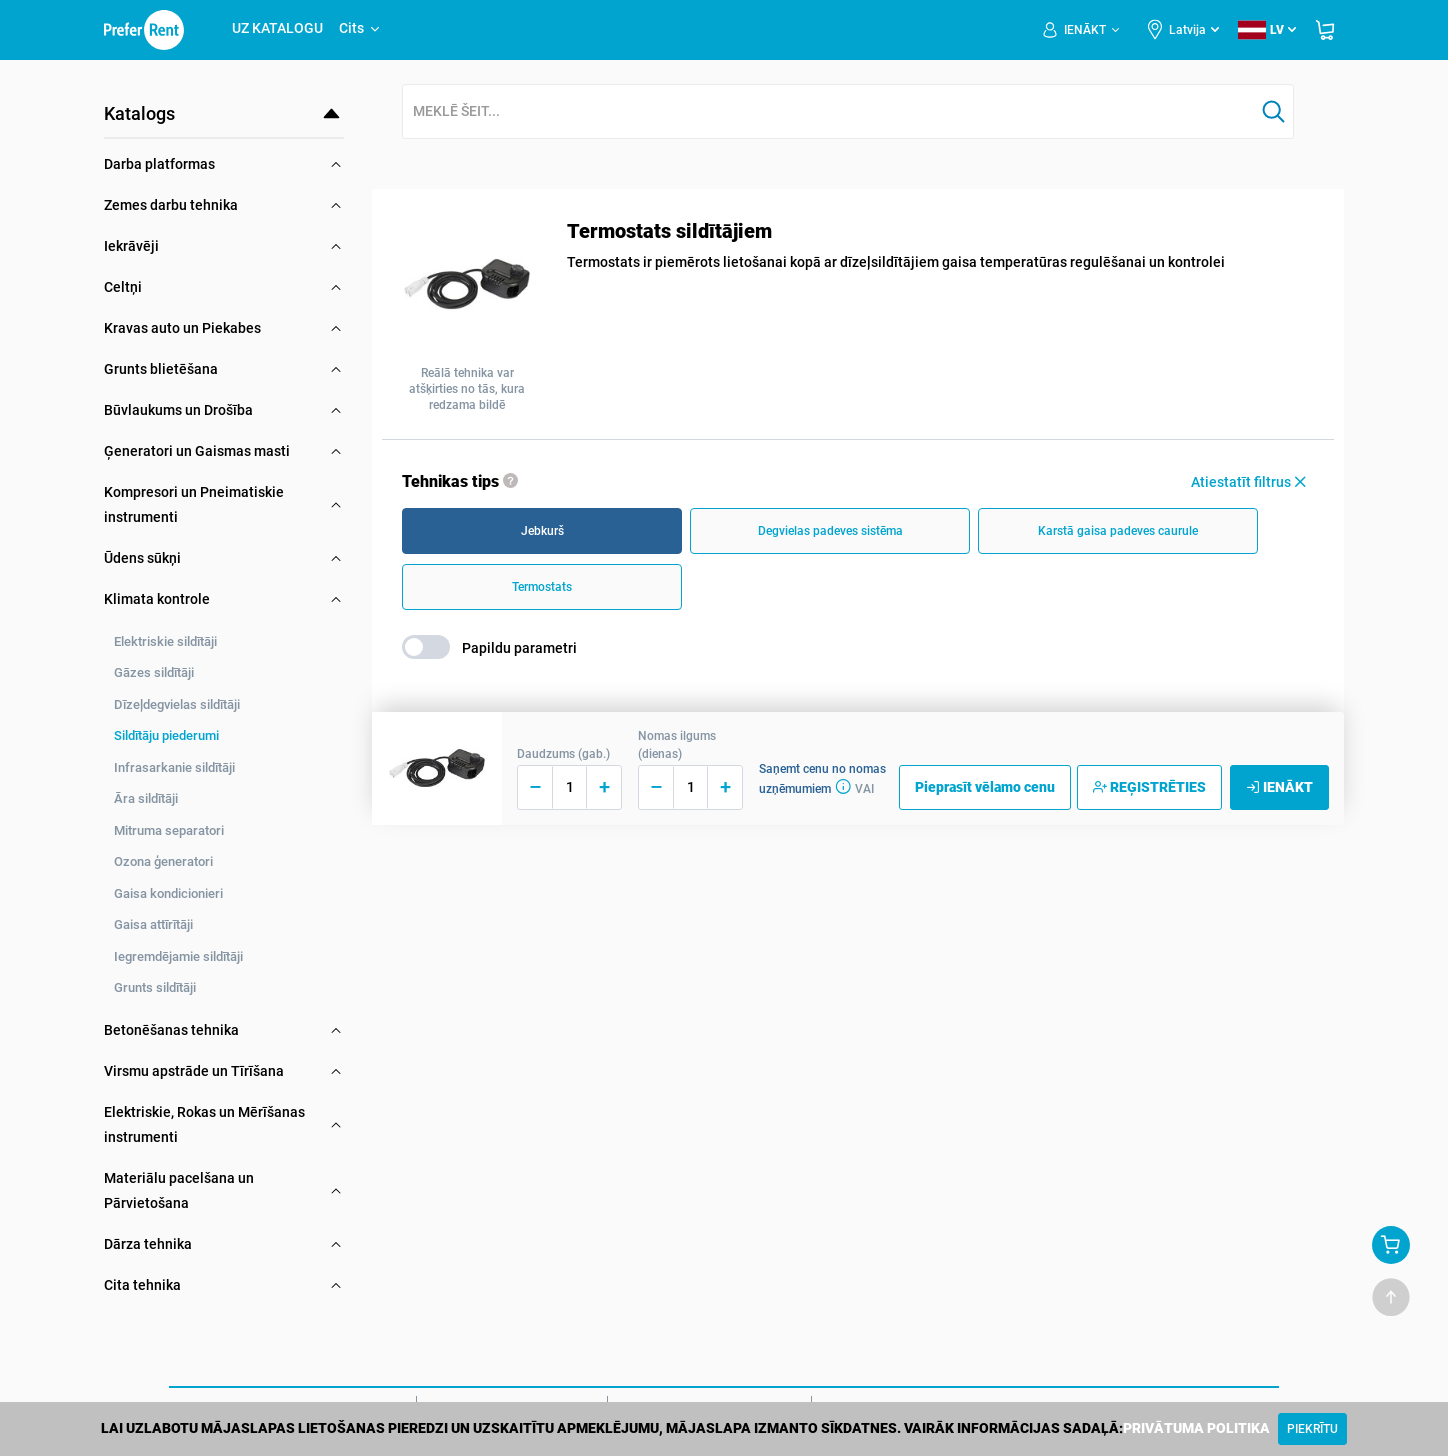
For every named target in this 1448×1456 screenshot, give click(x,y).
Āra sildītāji (146, 798)
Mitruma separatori (169, 830)
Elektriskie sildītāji (165, 641)
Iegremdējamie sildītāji (178, 956)
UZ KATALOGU (277, 28)
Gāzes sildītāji (154, 672)
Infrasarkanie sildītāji (174, 767)
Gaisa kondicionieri (168, 893)
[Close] (1312, 1429)
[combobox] (829, 112)
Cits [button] (360, 28)
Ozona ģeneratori (163, 861)
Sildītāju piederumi (166, 735)
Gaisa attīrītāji (153, 924)
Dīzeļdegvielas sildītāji (177, 704)
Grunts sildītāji (155, 987)
